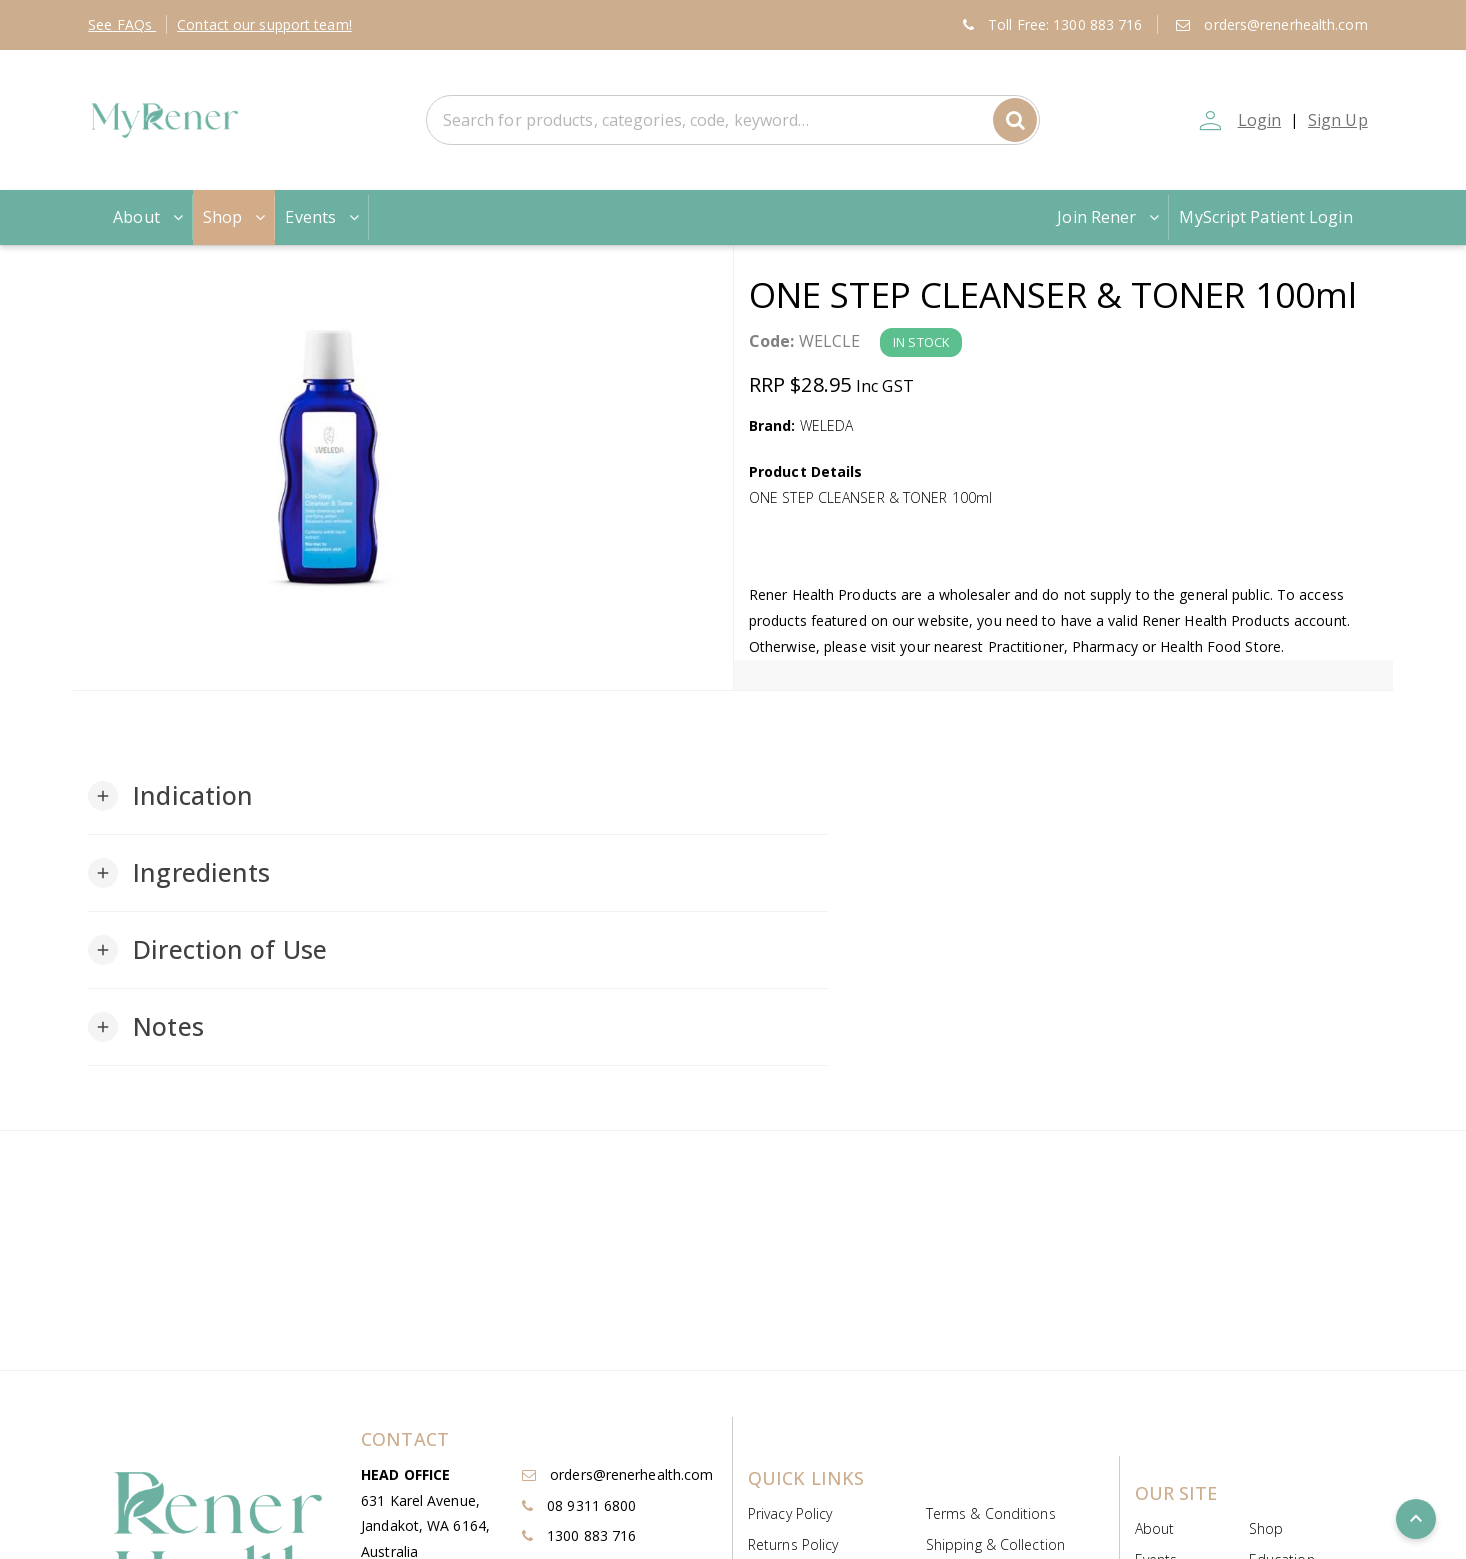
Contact (264, 24)
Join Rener (1110, 217)
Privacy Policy (790, 1513)
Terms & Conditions (991, 1513)
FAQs (122, 24)
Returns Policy (793, 1544)
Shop (236, 217)
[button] (170, 796)
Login (1258, 120)
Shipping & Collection (995, 1544)
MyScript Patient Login (1265, 217)
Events (324, 217)
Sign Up (1338, 120)
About (150, 217)
